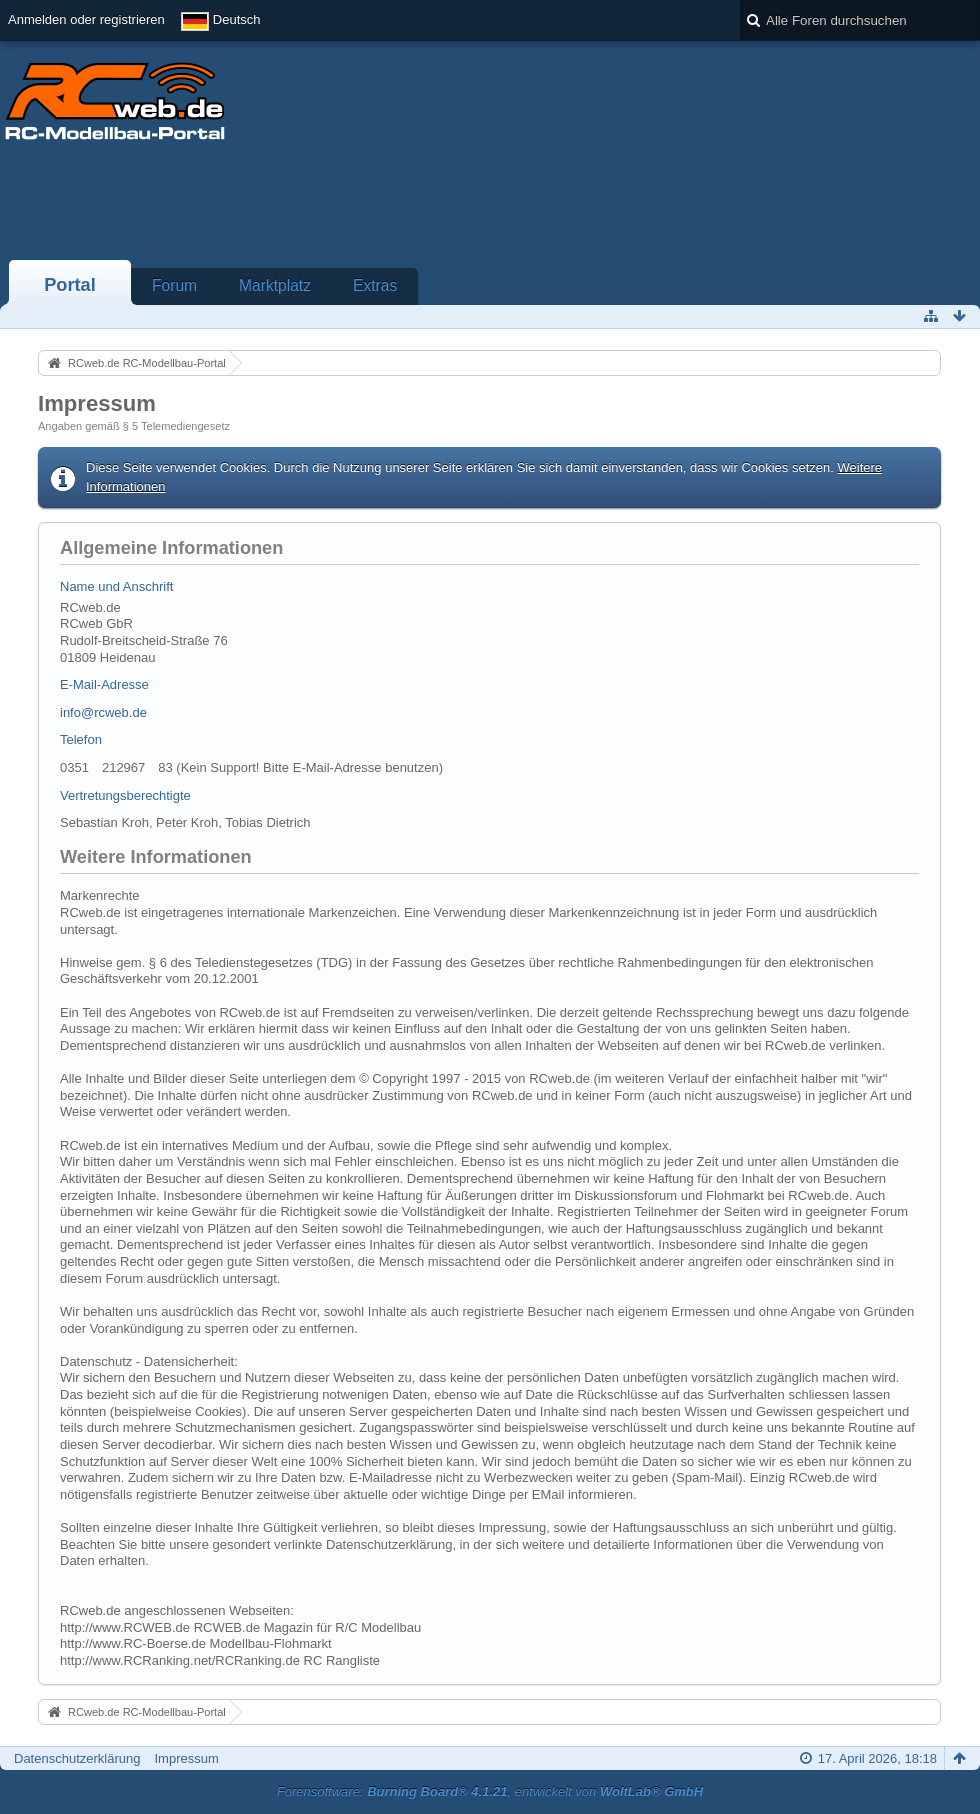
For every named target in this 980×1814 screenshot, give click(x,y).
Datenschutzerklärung (77, 1758)
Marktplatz (275, 285)
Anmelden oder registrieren (86, 19)
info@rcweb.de (103, 712)
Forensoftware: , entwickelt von (490, 1791)
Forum (174, 285)
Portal (70, 285)
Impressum (186, 1758)
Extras (375, 285)
